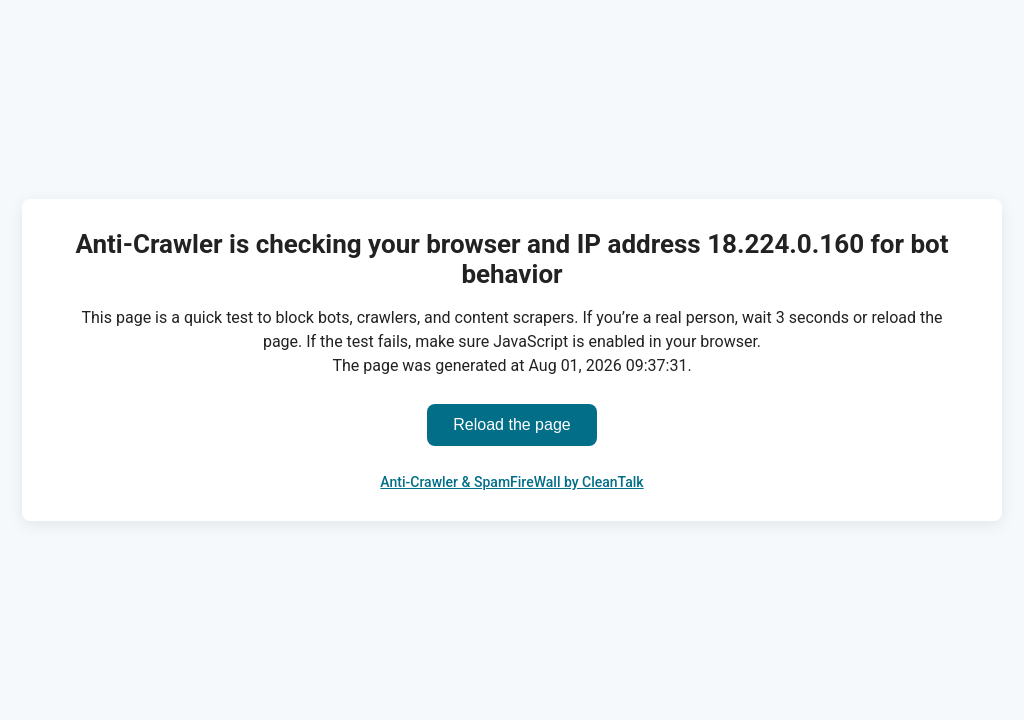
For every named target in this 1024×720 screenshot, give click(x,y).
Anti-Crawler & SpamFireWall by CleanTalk (511, 482)
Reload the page (511, 424)
